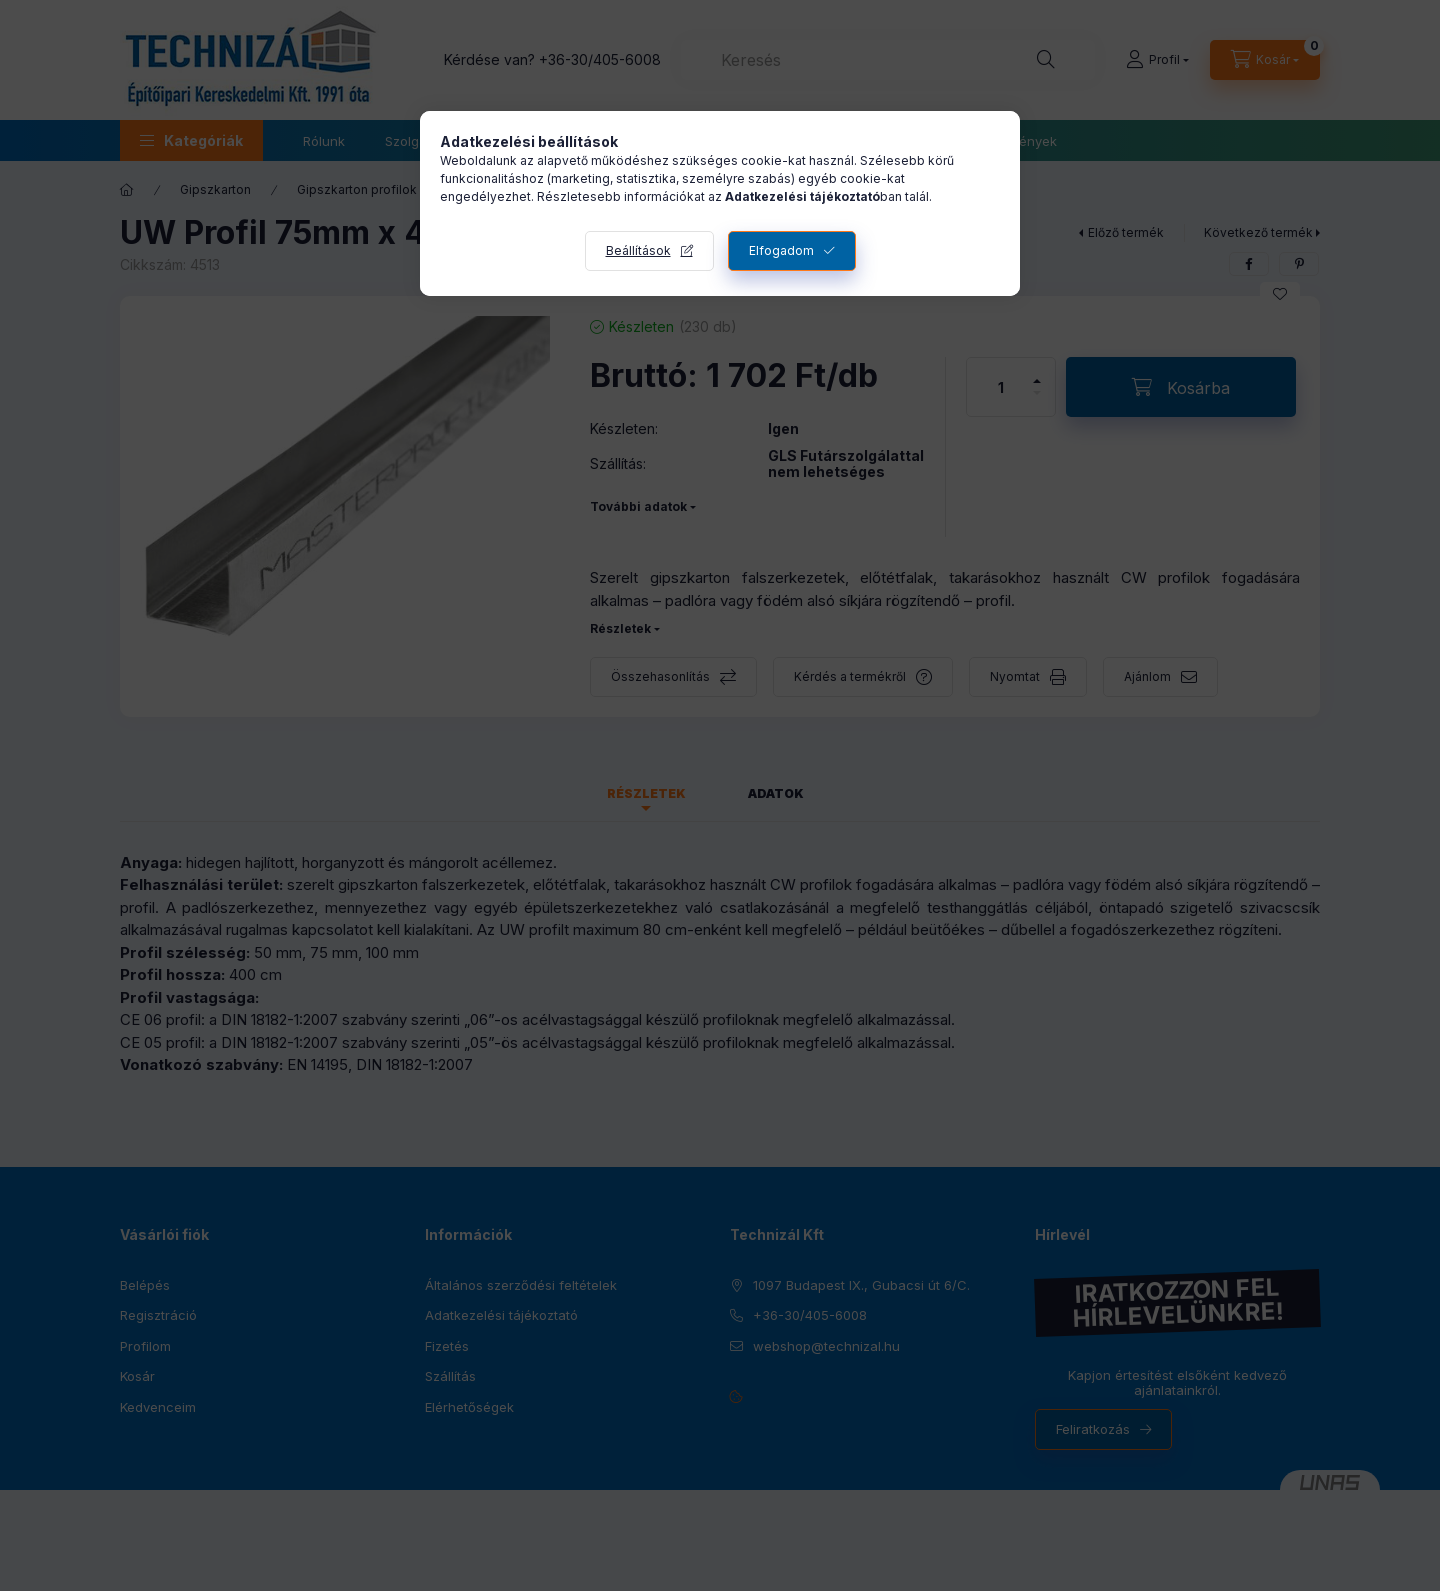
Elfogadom (781, 250)
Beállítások (638, 250)
